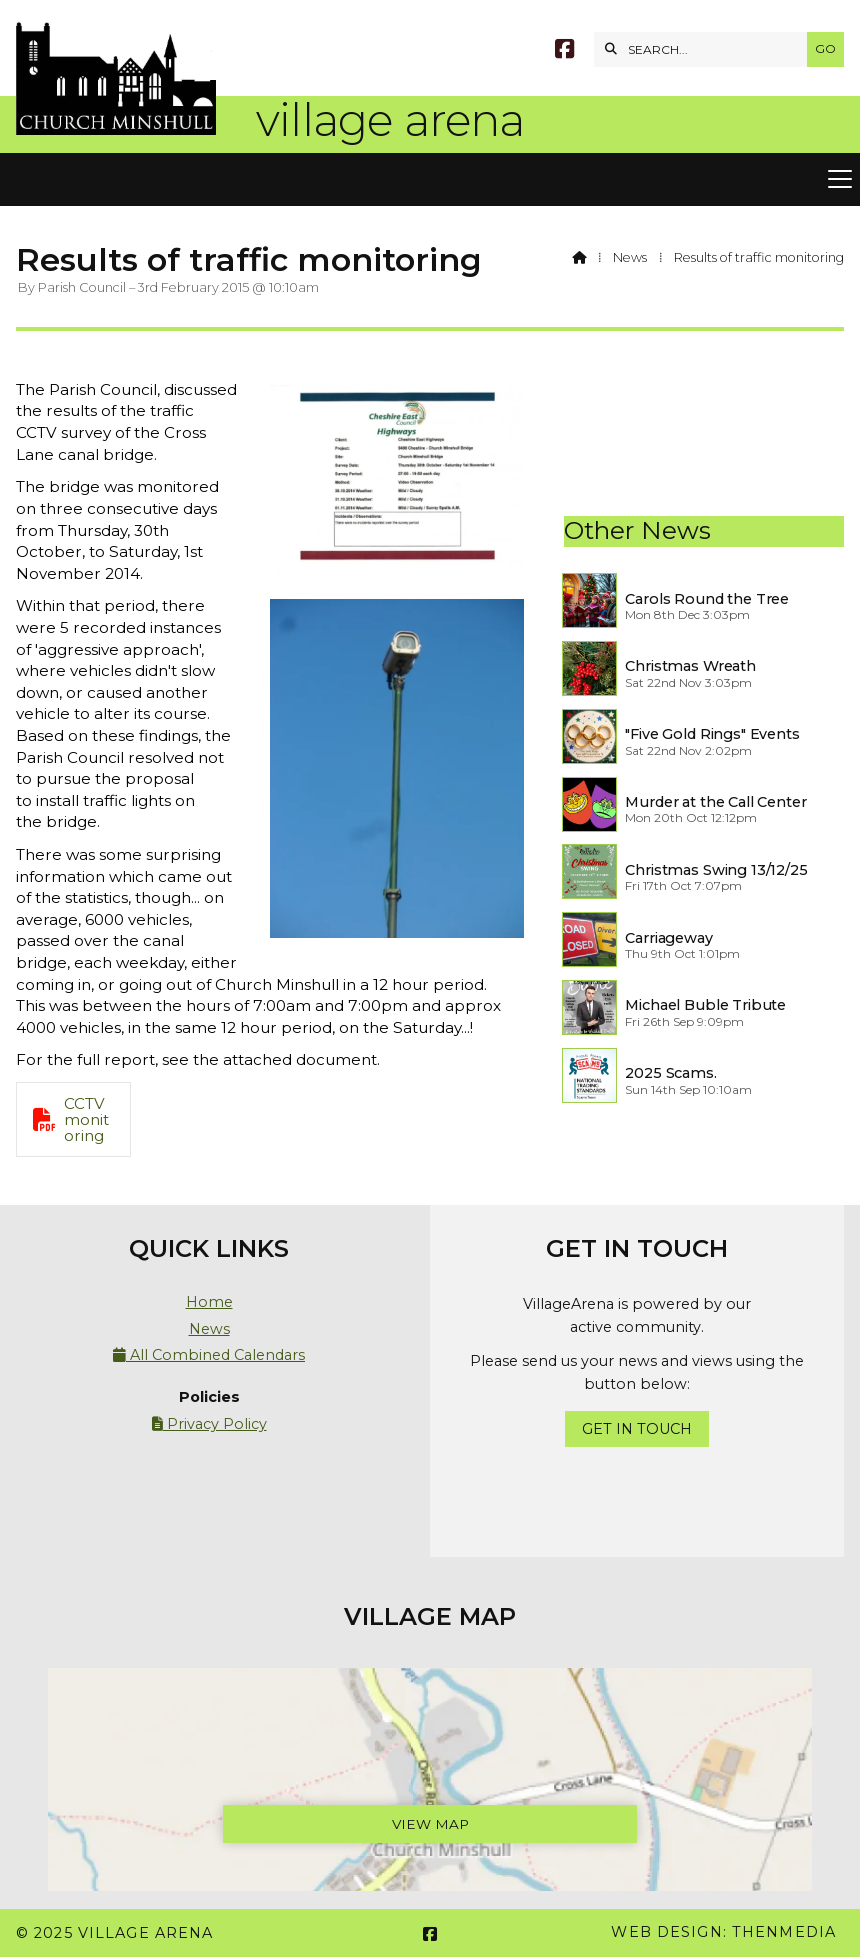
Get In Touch (637, 1429)
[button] (430, 180)
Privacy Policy (209, 1424)
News (630, 257)
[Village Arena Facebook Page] (564, 51)
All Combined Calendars (209, 1355)
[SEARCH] (705, 49)
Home (209, 1302)
